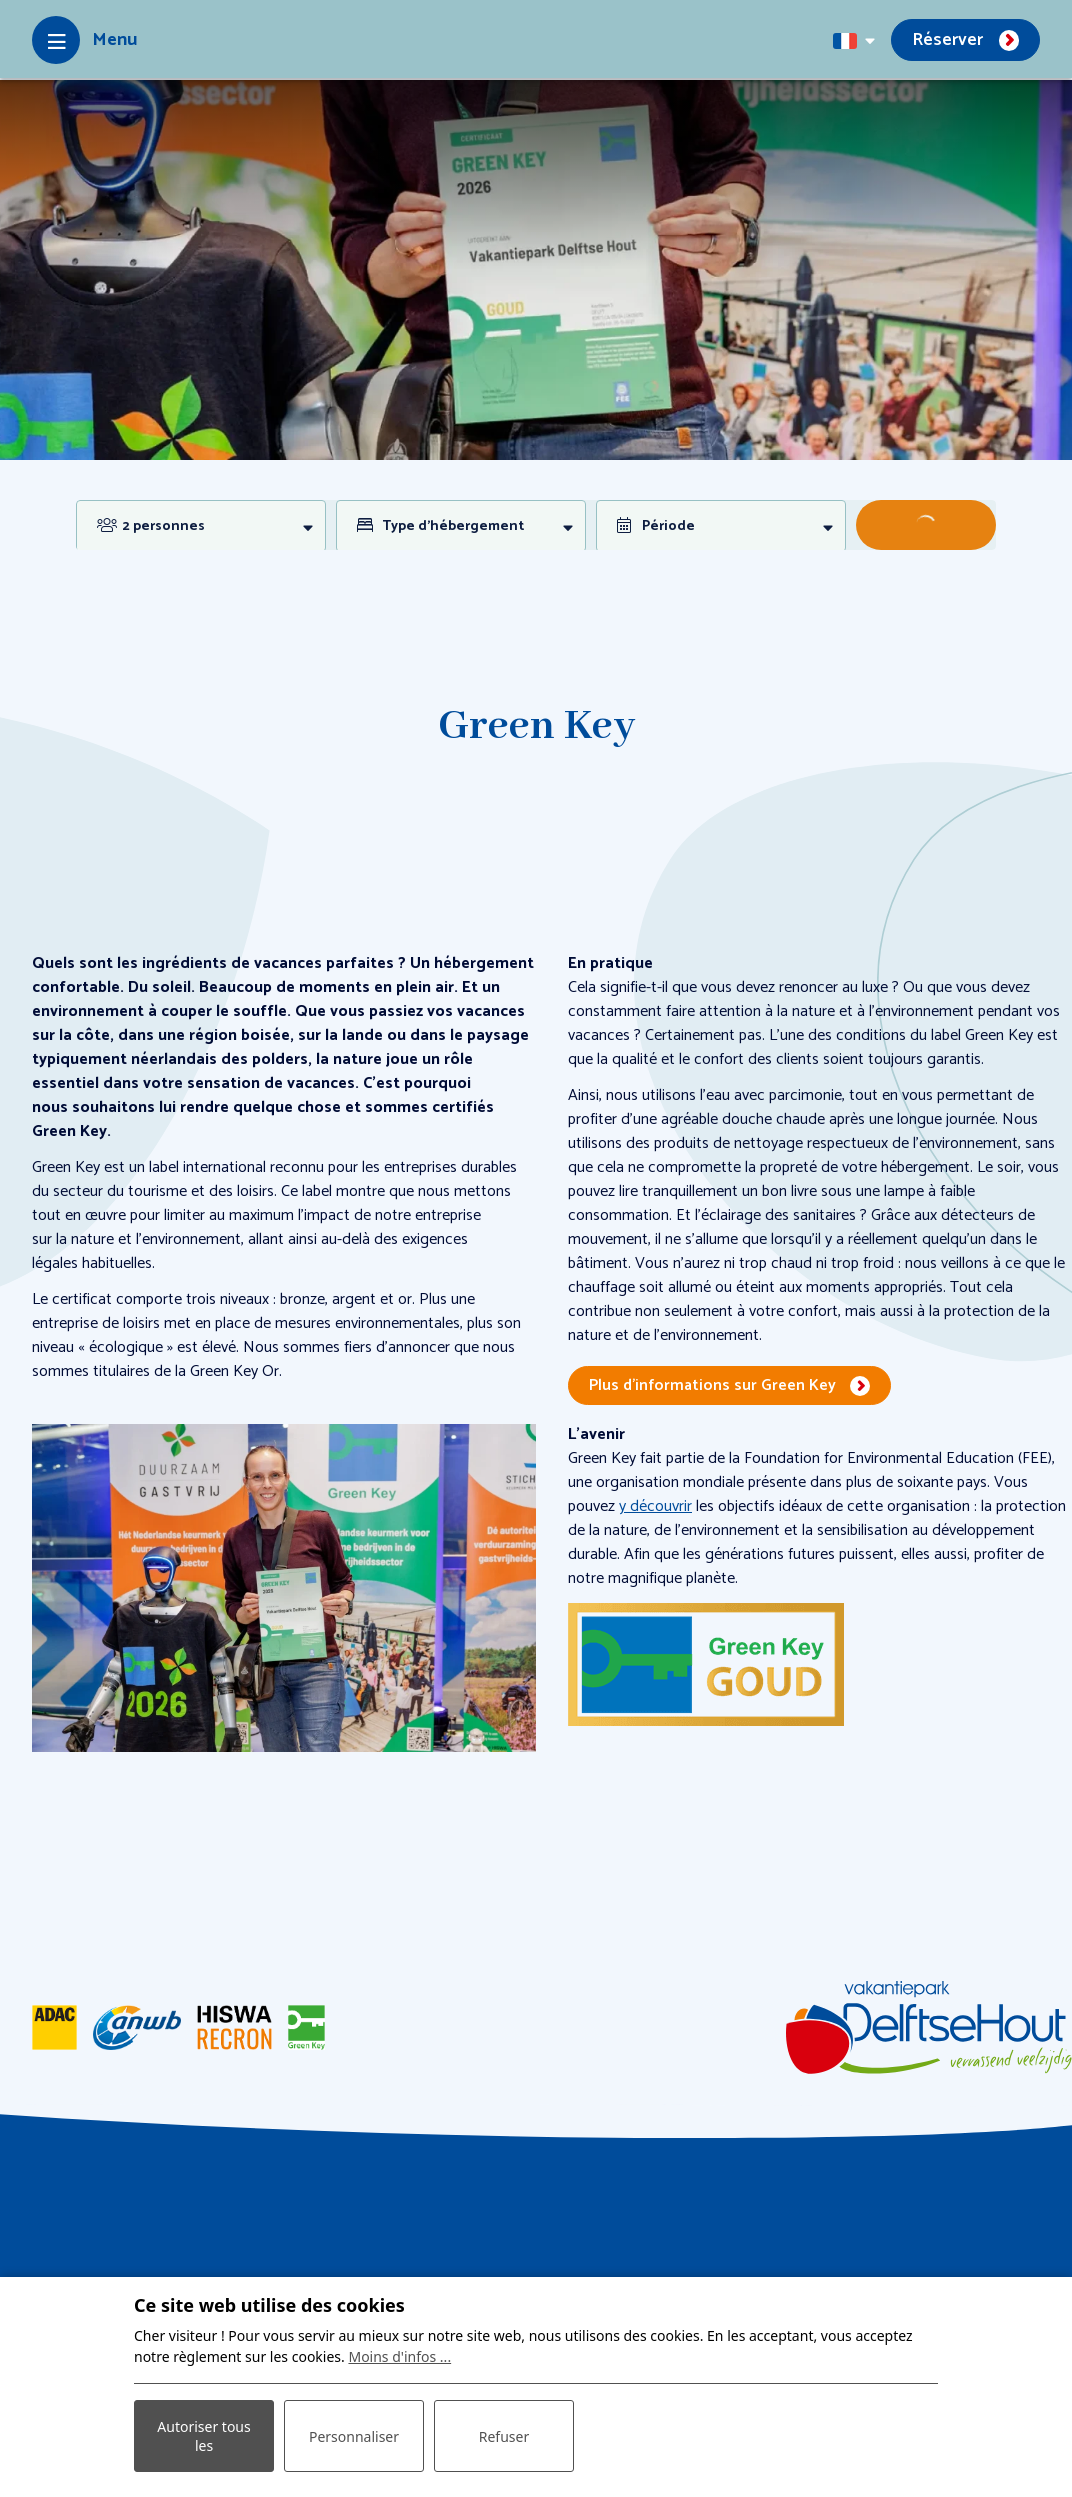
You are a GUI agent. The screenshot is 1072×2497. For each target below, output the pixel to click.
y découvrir (655, 1506)
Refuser (504, 2436)
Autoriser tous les (203, 2436)
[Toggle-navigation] (84, 40)
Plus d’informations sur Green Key (712, 1385)
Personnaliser (354, 2436)
